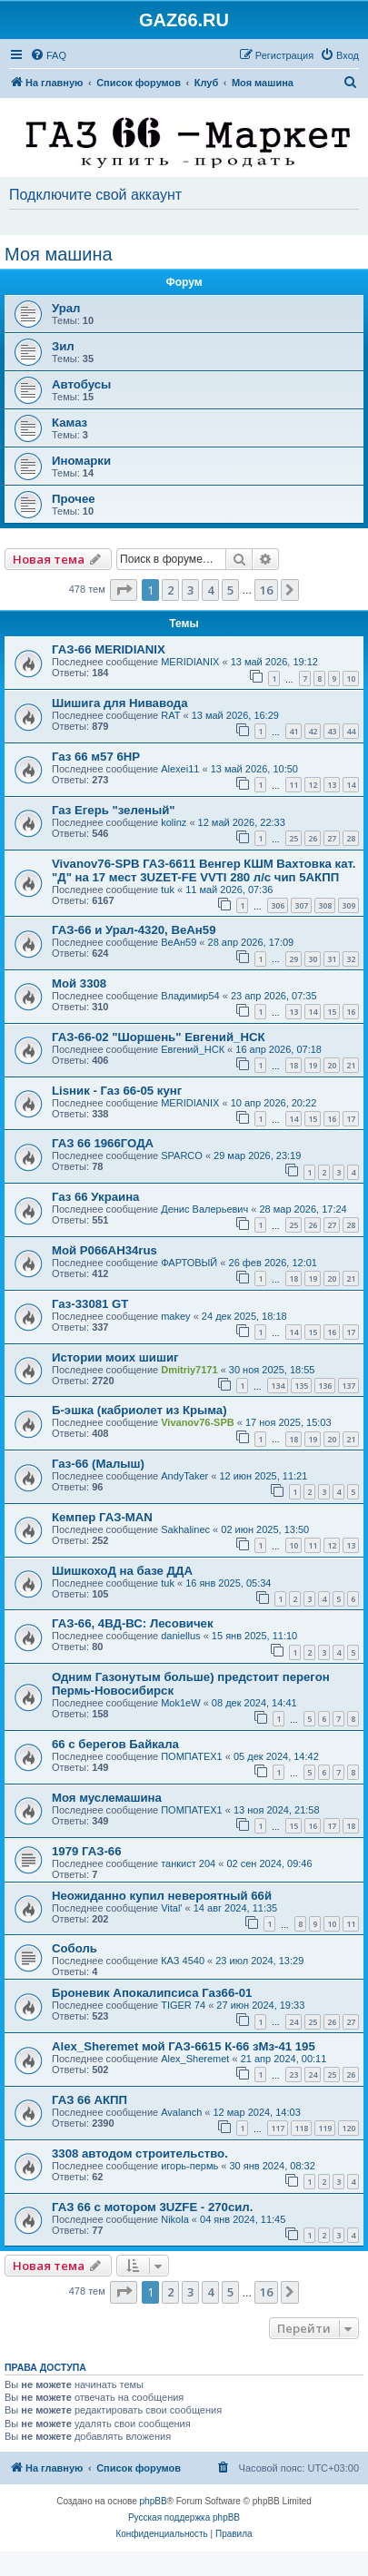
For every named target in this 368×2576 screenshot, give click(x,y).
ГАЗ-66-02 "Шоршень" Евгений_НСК (158, 1037)
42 (312, 731)
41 (293, 731)
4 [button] (210, 590)
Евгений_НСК (192, 1049)
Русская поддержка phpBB (184, 2517)
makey (175, 1316)
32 (350, 959)
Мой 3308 (79, 983)
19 (312, 1065)
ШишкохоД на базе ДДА (122, 1571)
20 (331, 1065)
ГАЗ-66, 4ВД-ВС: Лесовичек (133, 1623)
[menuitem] (48, 55)
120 (348, 2128)
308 (325, 905)
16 (350, 1012)
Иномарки (81, 460)
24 (293, 2022)
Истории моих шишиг (115, 1357)
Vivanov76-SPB (197, 1422)
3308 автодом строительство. (140, 2153)
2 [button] (170, 590)
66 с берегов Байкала (115, 1744)
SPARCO (182, 1155)
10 (350, 678)
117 (277, 2128)
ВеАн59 (178, 942)
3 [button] (190, 590)
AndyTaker (184, 1475)
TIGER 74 (183, 2005)
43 (331, 731)
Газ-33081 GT (90, 1304)
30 (312, 959)
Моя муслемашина (107, 1797)
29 (293, 959)
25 (293, 838)
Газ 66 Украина (95, 1197)
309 (348, 905)
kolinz (173, 822)
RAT (170, 715)
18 (293, 1065)
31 (331, 959)
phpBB (153, 2501)
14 (350, 785)
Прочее (73, 499)
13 (331, 785)
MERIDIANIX (190, 661)
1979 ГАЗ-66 (87, 1851)
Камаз (69, 422)
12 (312, 785)
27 (331, 838)
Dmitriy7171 (189, 1369)
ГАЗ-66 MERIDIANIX (108, 649)
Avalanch (181, 2112)
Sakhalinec (185, 1529)
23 (293, 2074)
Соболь (74, 1948)
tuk (167, 889)
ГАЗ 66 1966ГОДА (103, 1143)
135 (301, 1385)
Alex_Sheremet (195, 2058)
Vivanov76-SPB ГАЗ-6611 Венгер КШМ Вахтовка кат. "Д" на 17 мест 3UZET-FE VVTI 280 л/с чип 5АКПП (203, 870)
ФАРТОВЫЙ (189, 1262)
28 (350, 838)
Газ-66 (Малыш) (98, 1463)
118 (301, 2128)
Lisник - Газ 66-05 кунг (117, 1090)
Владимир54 (190, 995)
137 (348, 1385)
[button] (123, 590)
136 (325, 1385)
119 (325, 2128)
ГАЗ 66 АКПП (89, 2100)
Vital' (171, 1908)
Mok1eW (180, 1702)
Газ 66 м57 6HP (96, 756)
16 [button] (266, 590)
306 (277, 905)
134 (277, 1385)
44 (350, 731)
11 (293, 785)
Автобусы (81, 384)
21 (350, 1065)
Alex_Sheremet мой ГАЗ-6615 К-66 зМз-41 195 (183, 2046)
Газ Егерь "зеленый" (113, 810)
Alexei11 (180, 768)
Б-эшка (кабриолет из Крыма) (139, 1410)
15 (331, 1012)
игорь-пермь (189, 2165)
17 (350, 1119)
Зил (63, 346)
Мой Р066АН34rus (104, 1250)
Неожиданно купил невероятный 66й (162, 1896)
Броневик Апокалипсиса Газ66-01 (152, 1993)
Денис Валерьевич (204, 1209)
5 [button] (230, 590)
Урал (66, 308)
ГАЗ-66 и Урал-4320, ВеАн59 (133, 930)
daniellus (180, 1635)
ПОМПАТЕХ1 (192, 1756)
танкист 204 (188, 1863)
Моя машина (59, 254)
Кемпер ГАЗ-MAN (102, 1517)
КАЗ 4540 (182, 1960)
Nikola (175, 2219)
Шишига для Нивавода (119, 703)
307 (301, 905)
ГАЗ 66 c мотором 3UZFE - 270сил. (152, 2207)
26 (312, 838)
